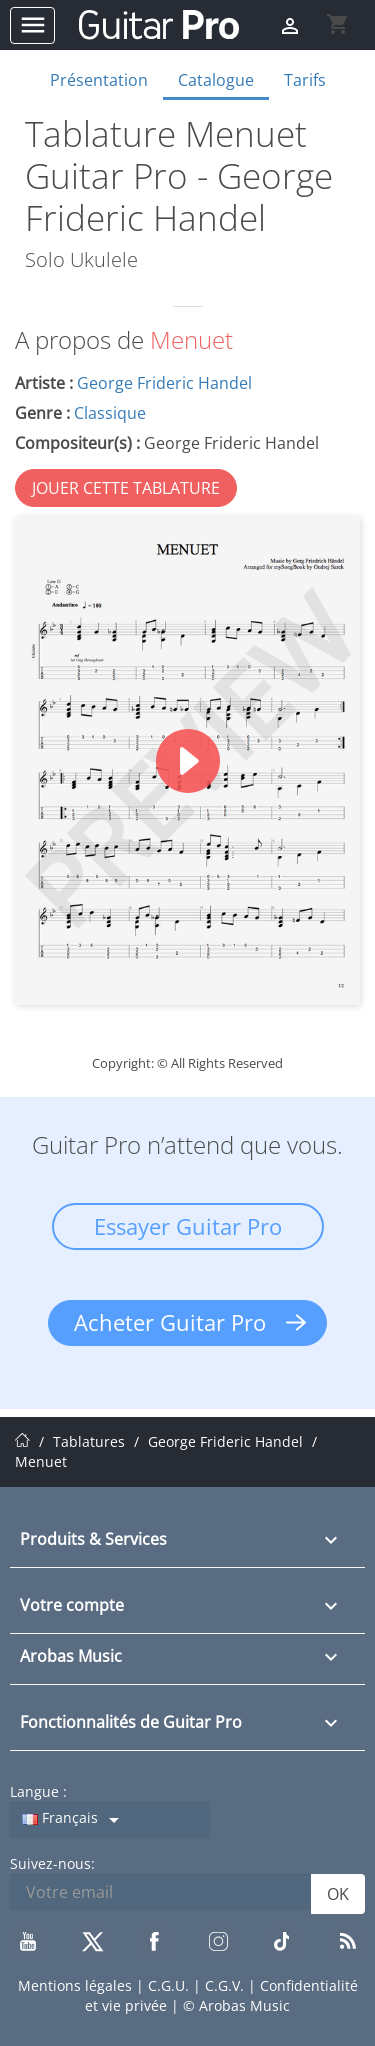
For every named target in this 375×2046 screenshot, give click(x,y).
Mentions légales (77, 1985)
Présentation (99, 80)
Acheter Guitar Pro (170, 1322)
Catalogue (216, 80)
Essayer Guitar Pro (188, 1226)
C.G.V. (226, 1985)
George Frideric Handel (164, 383)
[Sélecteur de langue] (110, 1820)
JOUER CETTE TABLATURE (126, 488)
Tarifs (305, 80)
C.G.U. (170, 1985)
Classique (110, 413)
